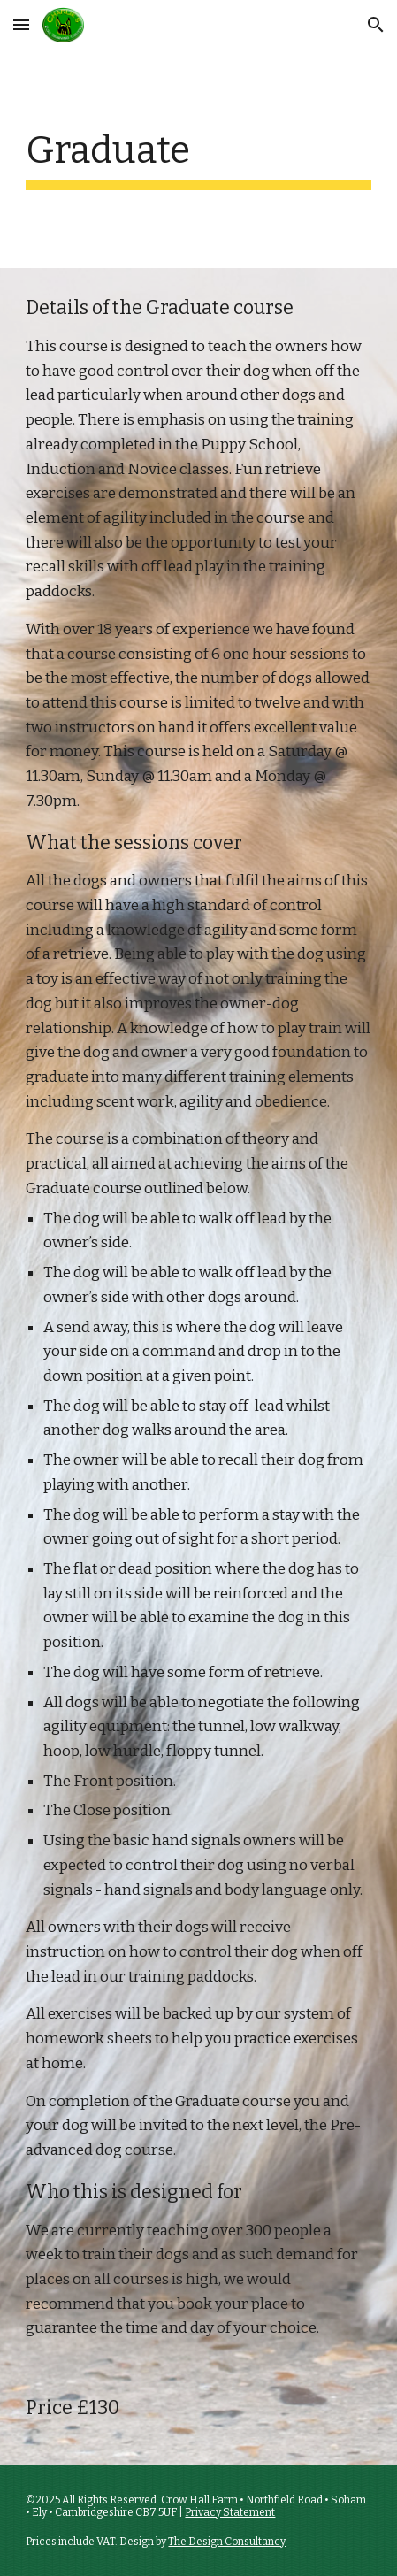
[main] (198, 158)
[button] (21, 24)
